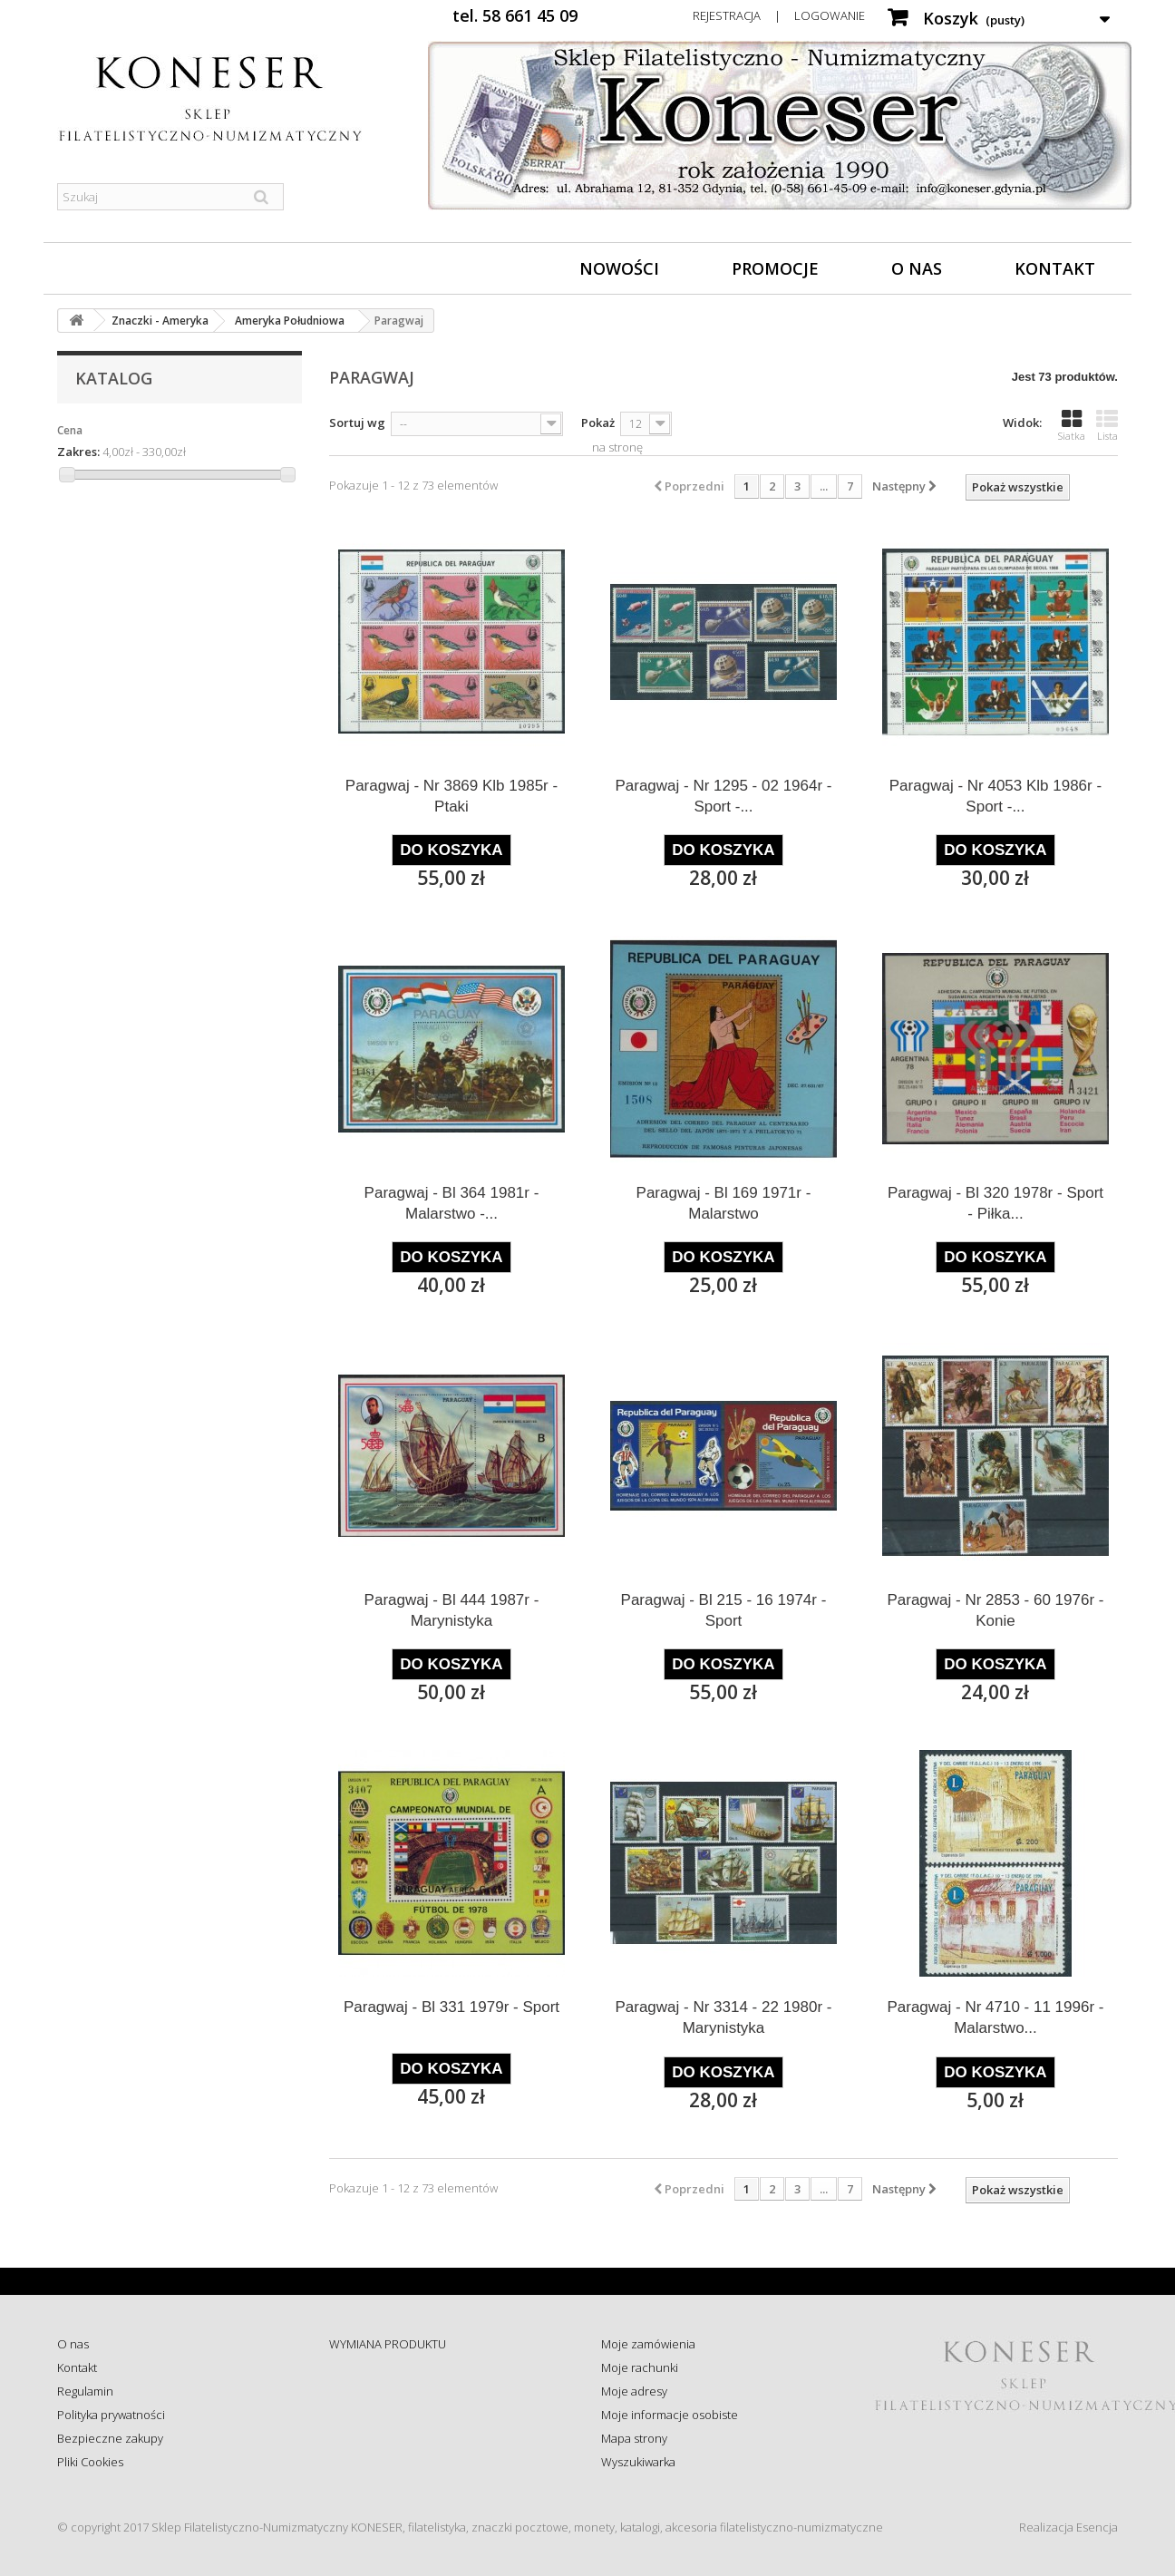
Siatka (1071, 425)
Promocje (775, 268)
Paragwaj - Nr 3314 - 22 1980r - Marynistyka (723, 2017)
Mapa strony (634, 2438)
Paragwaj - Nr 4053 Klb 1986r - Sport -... (995, 796)
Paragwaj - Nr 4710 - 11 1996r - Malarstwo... (995, 2017)
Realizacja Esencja (1068, 2527)
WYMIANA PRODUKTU (387, 2344)
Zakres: (78, 451)
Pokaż (598, 422)
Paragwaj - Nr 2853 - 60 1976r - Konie (995, 1610)
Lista (1107, 425)
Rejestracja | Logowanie (779, 15)
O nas (916, 268)
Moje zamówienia (648, 2344)
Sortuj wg (357, 422)
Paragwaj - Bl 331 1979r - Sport (451, 2007)
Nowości (619, 268)
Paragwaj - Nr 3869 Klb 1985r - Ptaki (451, 796)
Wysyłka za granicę (378, 2462)
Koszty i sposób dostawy (393, 2438)
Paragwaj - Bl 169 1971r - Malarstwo (723, 1203)
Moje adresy (634, 2391)
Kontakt (1055, 268)
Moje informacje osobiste (669, 2414)
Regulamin (85, 2391)
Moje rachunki (639, 2367)
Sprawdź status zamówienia (403, 2414)
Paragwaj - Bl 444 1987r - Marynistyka (451, 1610)
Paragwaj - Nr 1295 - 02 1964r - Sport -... (723, 796)
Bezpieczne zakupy (110, 2438)
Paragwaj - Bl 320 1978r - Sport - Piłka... (995, 1203)
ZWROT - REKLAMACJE (388, 2367)
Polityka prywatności (111, 2414)
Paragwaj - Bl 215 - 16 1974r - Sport (724, 1610)
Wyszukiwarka (638, 2462)
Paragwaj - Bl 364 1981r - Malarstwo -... (451, 1203)
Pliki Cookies (90, 2462)
